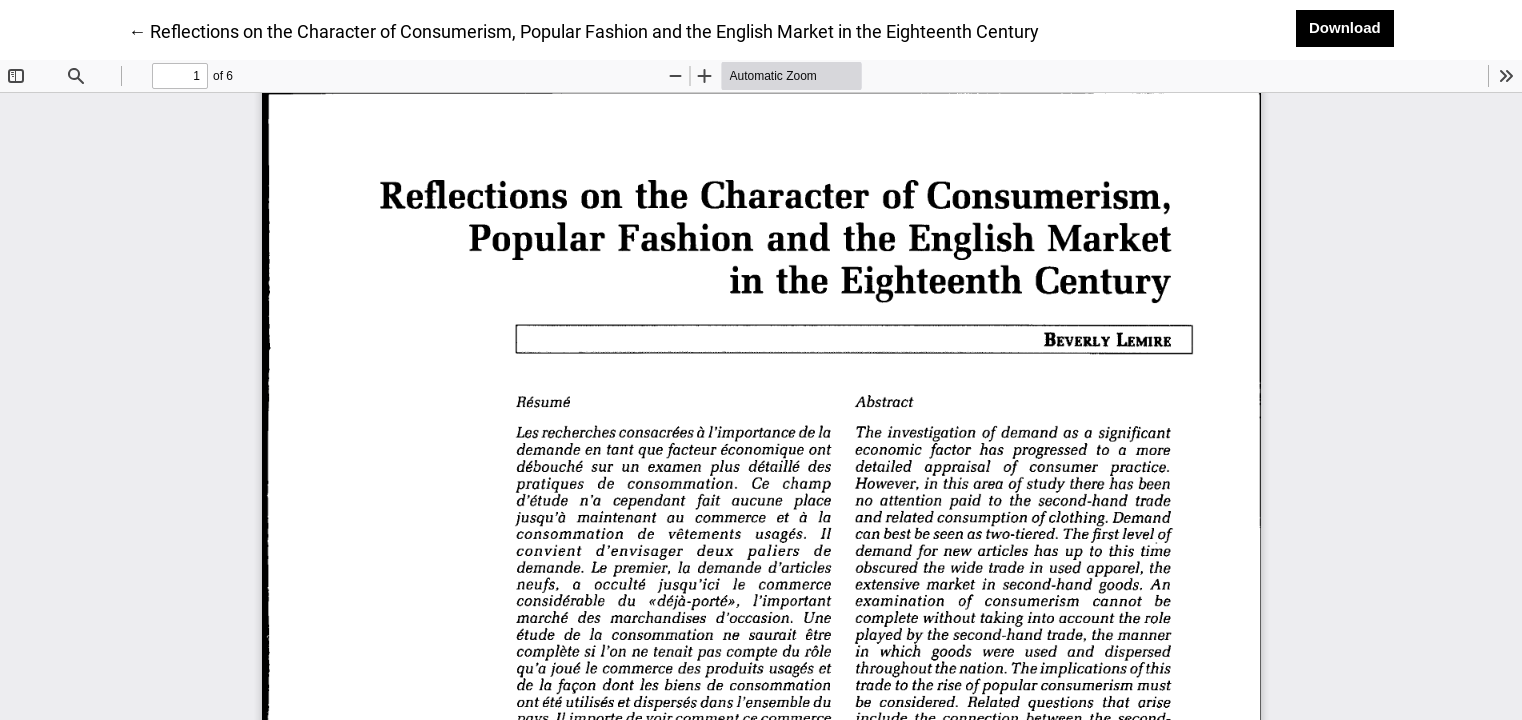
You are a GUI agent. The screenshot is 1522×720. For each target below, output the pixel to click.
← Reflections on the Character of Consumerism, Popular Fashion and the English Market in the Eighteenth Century (583, 30)
